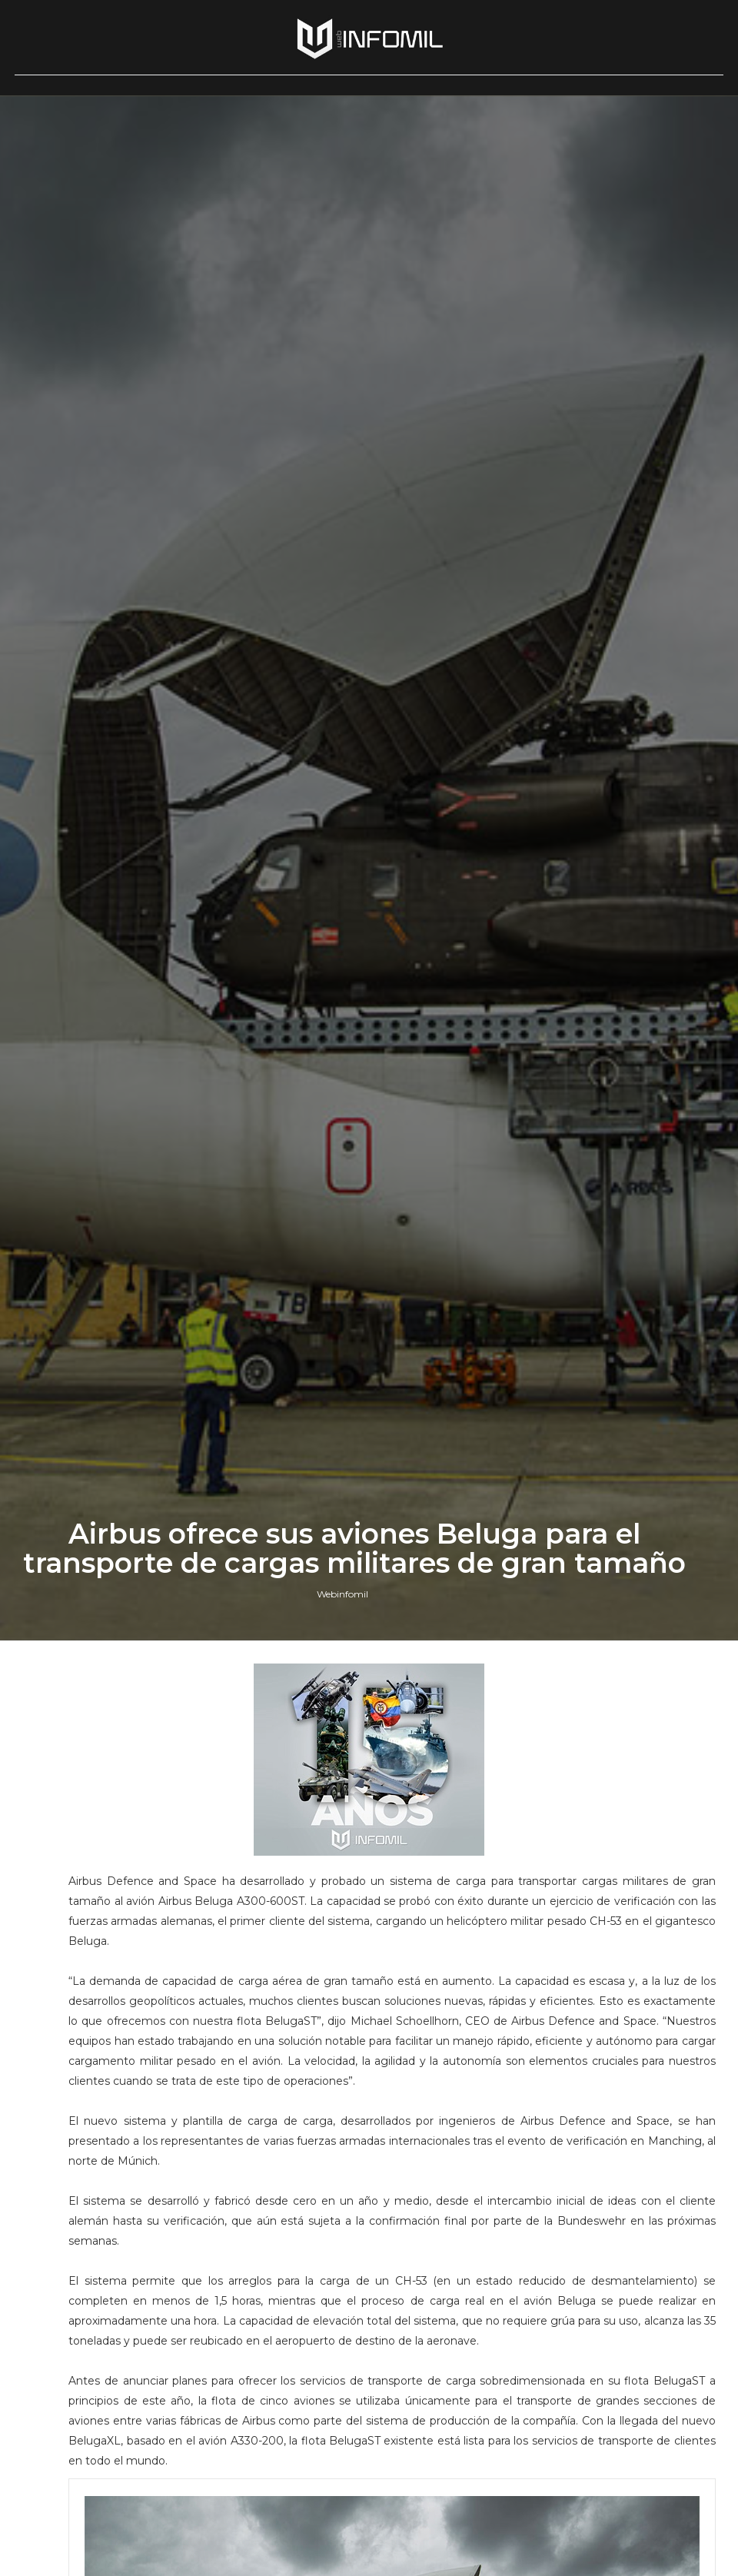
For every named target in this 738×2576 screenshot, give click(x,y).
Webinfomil (342, 1594)
